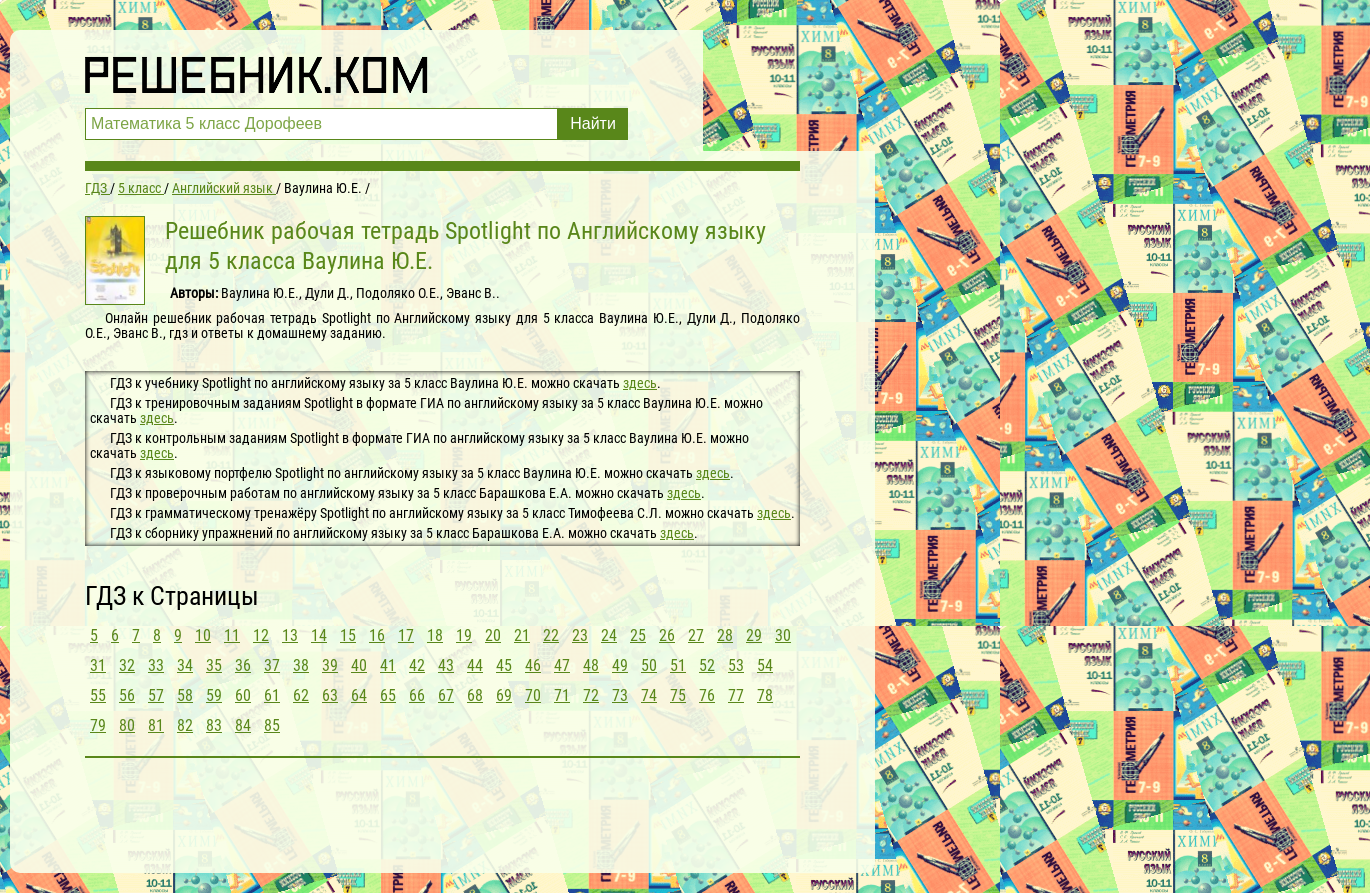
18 (435, 635)
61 (272, 695)
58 (185, 695)
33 (156, 665)
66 (417, 695)
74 (649, 695)
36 (243, 665)
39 (330, 665)
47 (562, 665)
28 (725, 635)
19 (464, 635)
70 (533, 695)
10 (203, 635)
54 (765, 665)
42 (417, 665)
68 (475, 695)
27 (696, 635)
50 (649, 665)
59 (214, 695)
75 (678, 695)
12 (261, 635)
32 (127, 665)
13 (290, 635)
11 (232, 635)
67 (446, 695)
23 (580, 635)
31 (98, 665)
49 (620, 665)
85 (272, 725)
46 (533, 665)
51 (678, 665)
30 (783, 635)
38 (301, 665)
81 (156, 725)
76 (707, 695)
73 (620, 695)
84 (243, 725)
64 (359, 695)
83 (214, 725)
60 (243, 695)
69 (504, 695)
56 (127, 695)
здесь (640, 383)
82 (185, 725)
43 (446, 665)
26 (667, 635)
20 (493, 635)
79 (98, 725)
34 (185, 665)
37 (272, 665)
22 (551, 635)
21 (522, 635)
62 (301, 695)
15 (348, 635)
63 (330, 695)
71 (562, 695)
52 (707, 665)
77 (736, 695)
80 (127, 725)
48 (591, 665)
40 (359, 665)
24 (609, 635)
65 (388, 695)
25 (638, 635)
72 (591, 695)
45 (504, 665)
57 (156, 695)
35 (214, 665)
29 (754, 635)
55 (98, 695)
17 (406, 635)
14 (319, 635)
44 (475, 665)
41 (388, 665)
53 (736, 665)
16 (377, 635)
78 (765, 695)
